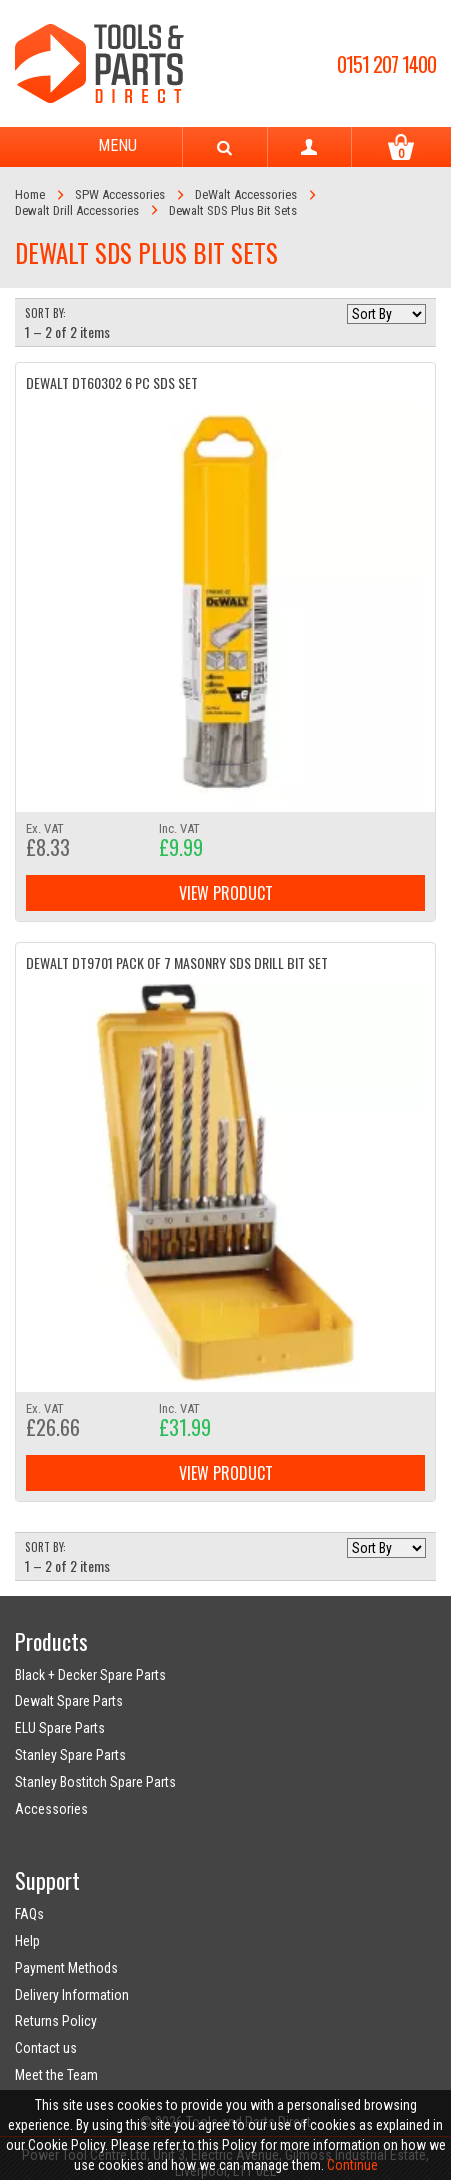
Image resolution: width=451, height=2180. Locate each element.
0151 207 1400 (386, 64)
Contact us (46, 2048)
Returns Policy (56, 2021)
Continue (352, 2165)
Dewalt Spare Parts (69, 1701)
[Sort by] (386, 314)
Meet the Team (56, 2075)
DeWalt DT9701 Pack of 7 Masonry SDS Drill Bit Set (177, 962)
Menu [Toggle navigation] (99, 147)
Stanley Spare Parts (70, 1755)
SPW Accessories (120, 194)
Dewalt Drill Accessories (77, 210)
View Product (226, 893)
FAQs (29, 1914)
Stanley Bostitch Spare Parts (95, 1782)
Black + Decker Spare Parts (90, 1675)
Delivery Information (72, 1995)
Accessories (51, 1809)
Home (30, 194)
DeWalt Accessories (246, 194)
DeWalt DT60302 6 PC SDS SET (112, 382)
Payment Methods (66, 1968)
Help (27, 1941)
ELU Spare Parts (60, 1728)
